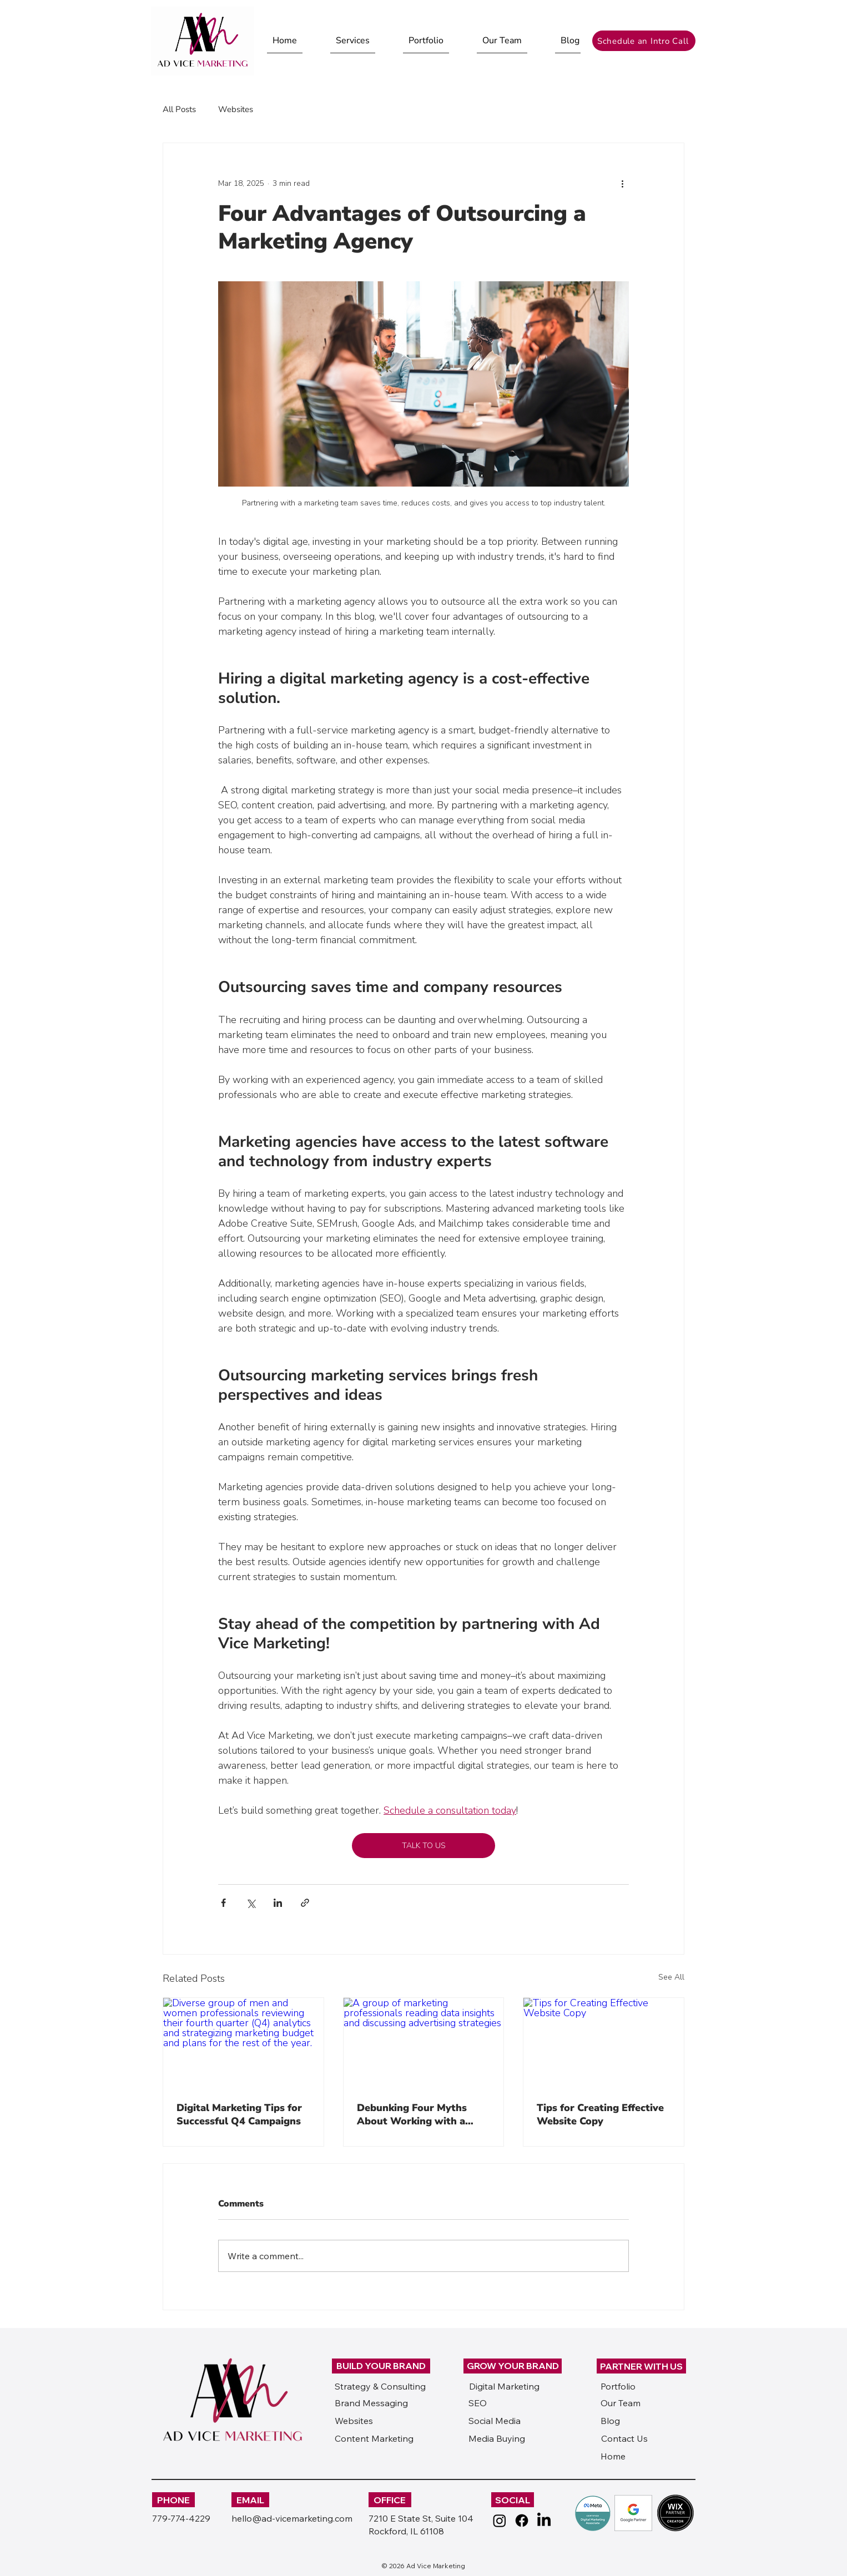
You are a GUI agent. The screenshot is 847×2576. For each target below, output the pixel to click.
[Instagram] (499, 2520)
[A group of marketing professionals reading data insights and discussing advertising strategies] (424, 2043)
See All (671, 1977)
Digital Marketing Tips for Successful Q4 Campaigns (239, 2114)
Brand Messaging (371, 2402)
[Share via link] (305, 1902)
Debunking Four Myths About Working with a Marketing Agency (412, 2114)
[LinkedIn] (544, 2520)
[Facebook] (521, 2520)
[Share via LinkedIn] (278, 1902)
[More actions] (622, 183)
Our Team (621, 2402)
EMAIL (250, 2500)
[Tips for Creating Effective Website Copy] (603, 2043)
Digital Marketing (504, 2386)
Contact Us (624, 2438)
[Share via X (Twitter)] (250, 1902)
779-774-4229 (181, 2518)
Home (613, 2456)
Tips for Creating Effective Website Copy (600, 2114)
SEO (477, 2402)
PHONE (173, 2500)
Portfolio (618, 2386)
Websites (235, 109)
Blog (610, 2420)
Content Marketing (374, 2438)
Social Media (494, 2420)
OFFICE (390, 2500)
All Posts (179, 109)
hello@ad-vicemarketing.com (291, 2518)
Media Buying (496, 2438)
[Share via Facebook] (223, 1902)
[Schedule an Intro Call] (643, 41)
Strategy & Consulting (380, 2386)
